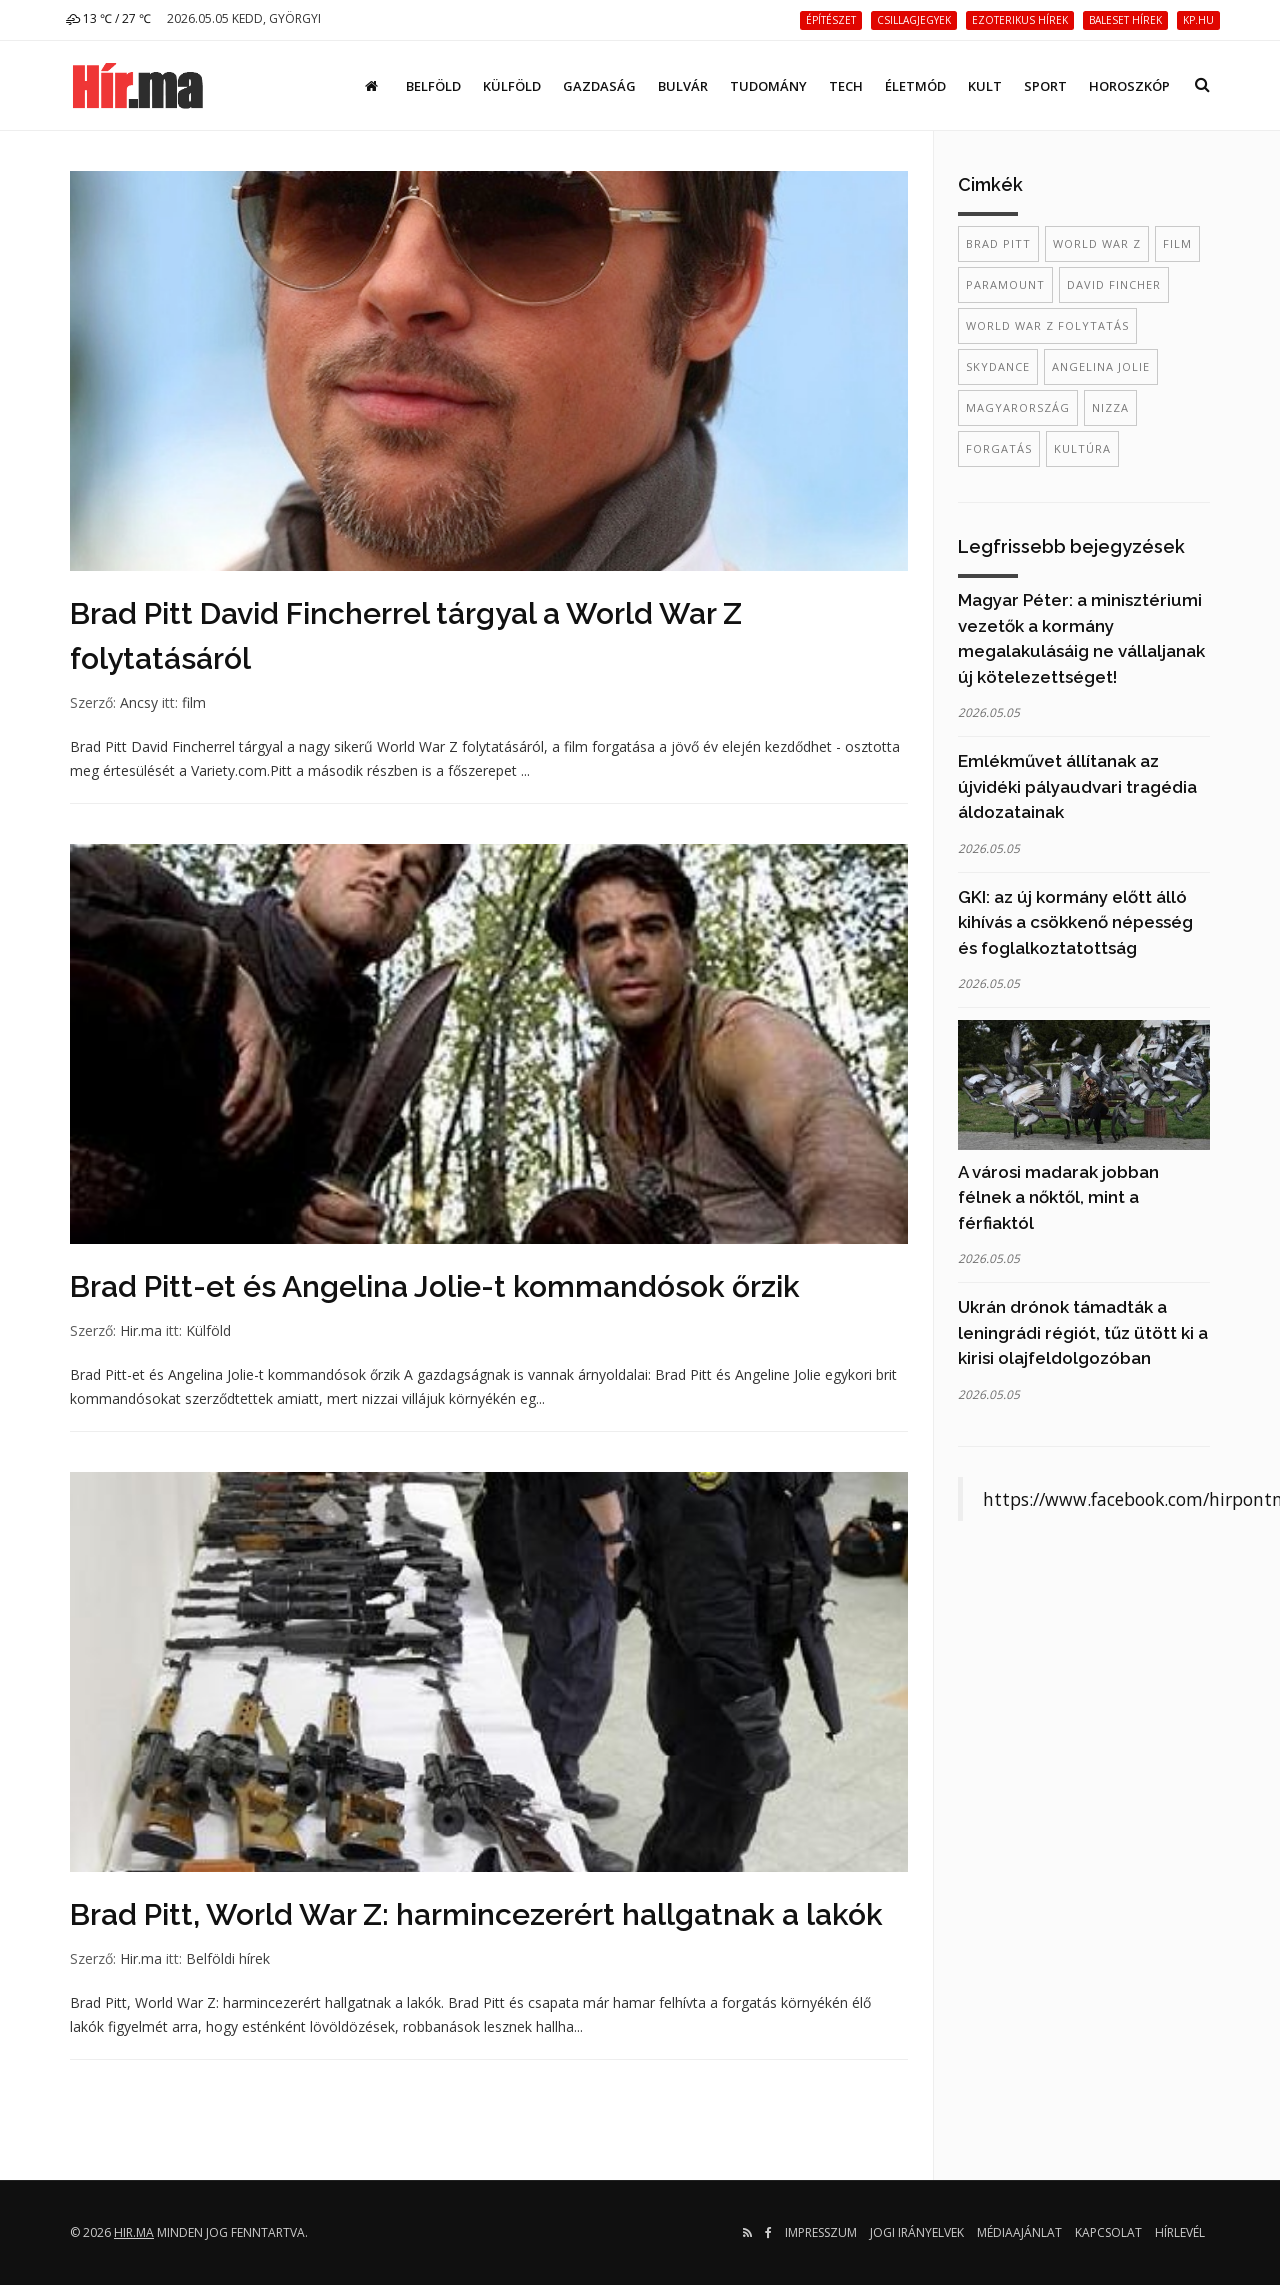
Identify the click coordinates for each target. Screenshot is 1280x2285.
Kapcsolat (1108, 2232)
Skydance (998, 366)
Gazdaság (599, 86)
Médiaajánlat (1019, 2232)
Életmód (915, 86)
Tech (846, 86)
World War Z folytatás (1047, 325)
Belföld (433, 86)
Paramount (1005, 284)
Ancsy (139, 702)
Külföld (512, 86)
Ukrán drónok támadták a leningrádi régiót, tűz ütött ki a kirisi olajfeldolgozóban (1083, 1332)
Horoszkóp (1129, 86)
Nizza (1110, 407)
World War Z (1097, 243)
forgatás (999, 448)
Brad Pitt (998, 243)
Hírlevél (1180, 2232)
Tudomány (768, 86)
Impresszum (821, 2232)
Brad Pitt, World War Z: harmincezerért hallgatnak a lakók (476, 1914)
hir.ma (134, 2232)
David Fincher (1114, 284)
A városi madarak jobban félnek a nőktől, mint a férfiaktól (1058, 1197)
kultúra (1082, 448)
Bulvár (683, 86)
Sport (1045, 86)
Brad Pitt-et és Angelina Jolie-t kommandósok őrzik (435, 1286)
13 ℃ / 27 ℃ (108, 18)
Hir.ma (141, 1330)
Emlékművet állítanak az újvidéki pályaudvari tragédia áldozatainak (1077, 786)
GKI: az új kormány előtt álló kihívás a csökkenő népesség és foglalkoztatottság (1075, 922)
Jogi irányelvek (917, 2232)
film (194, 702)
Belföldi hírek (228, 1958)
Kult (985, 86)
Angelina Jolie (1101, 366)
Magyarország (1018, 407)
